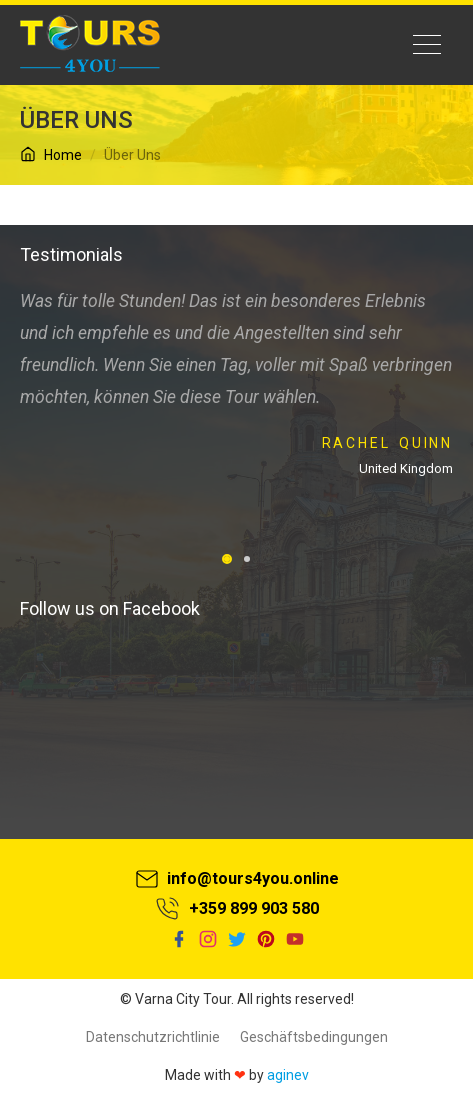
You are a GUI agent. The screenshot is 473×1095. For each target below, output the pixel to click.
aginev (288, 1075)
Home (51, 155)
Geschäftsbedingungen (314, 1037)
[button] (227, 559)
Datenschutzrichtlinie (153, 1037)
